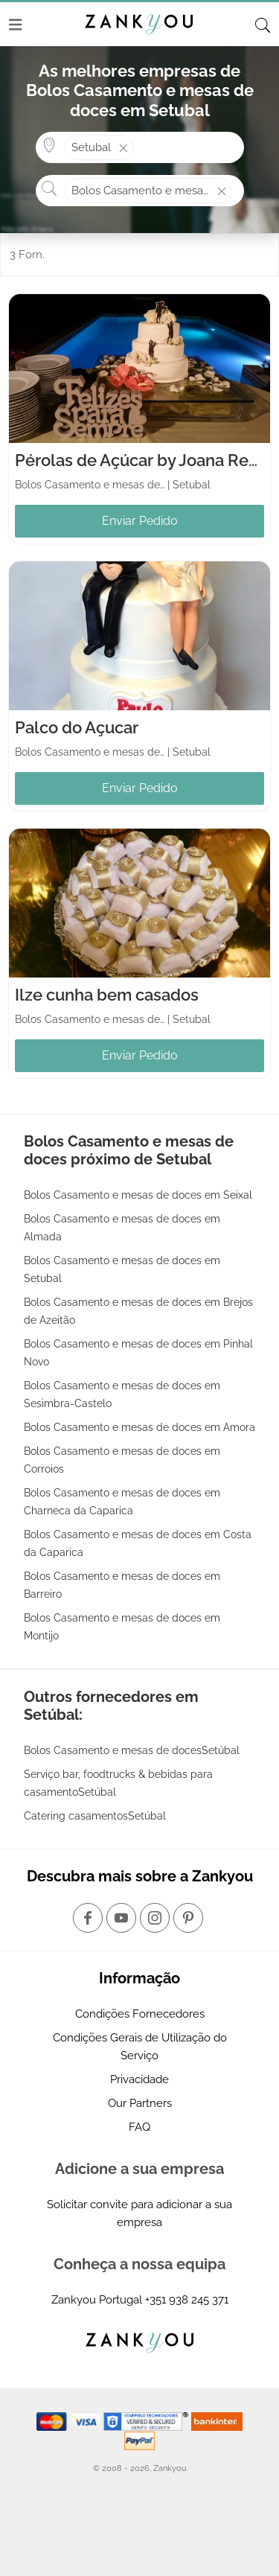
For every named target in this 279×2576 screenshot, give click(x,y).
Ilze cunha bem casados (107, 994)
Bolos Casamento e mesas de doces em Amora (139, 1427)
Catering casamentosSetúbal (95, 1816)
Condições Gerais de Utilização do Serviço (140, 2046)
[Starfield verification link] (147, 2421)
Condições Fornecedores (140, 2014)
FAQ (139, 2127)
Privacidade (139, 2079)
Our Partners (140, 2103)
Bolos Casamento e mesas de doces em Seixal (138, 1195)
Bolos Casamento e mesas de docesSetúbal (132, 1750)
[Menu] (15, 24)
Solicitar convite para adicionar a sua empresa (139, 2213)
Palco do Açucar (76, 727)
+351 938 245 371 (186, 2299)
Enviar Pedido (140, 521)
